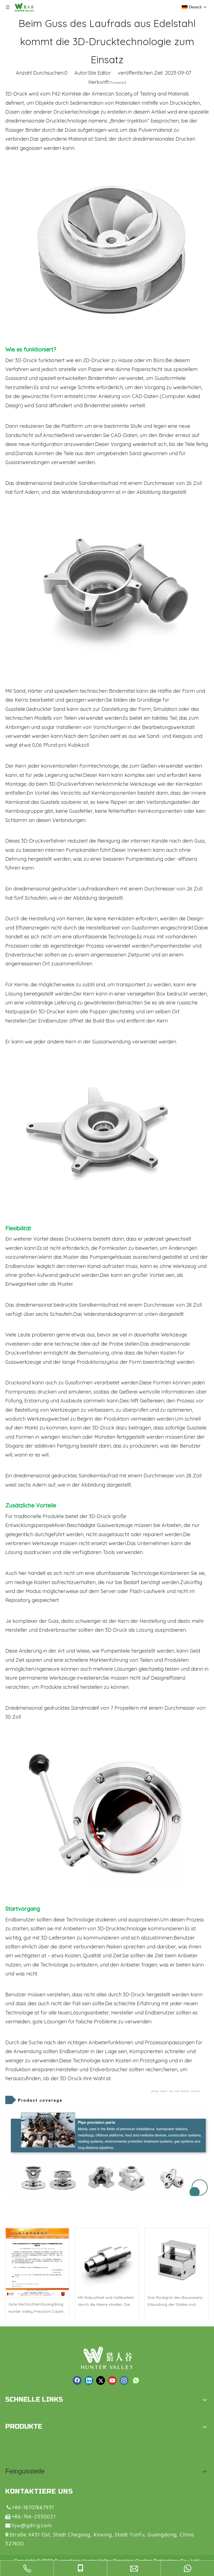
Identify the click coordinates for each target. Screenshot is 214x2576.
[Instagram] (124, 2380)
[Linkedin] (88, 2380)
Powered (118, 82)
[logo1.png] (107, 2358)
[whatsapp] (135, 2380)
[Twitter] (100, 2380)
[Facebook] (77, 2380)
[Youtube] (112, 2380)
